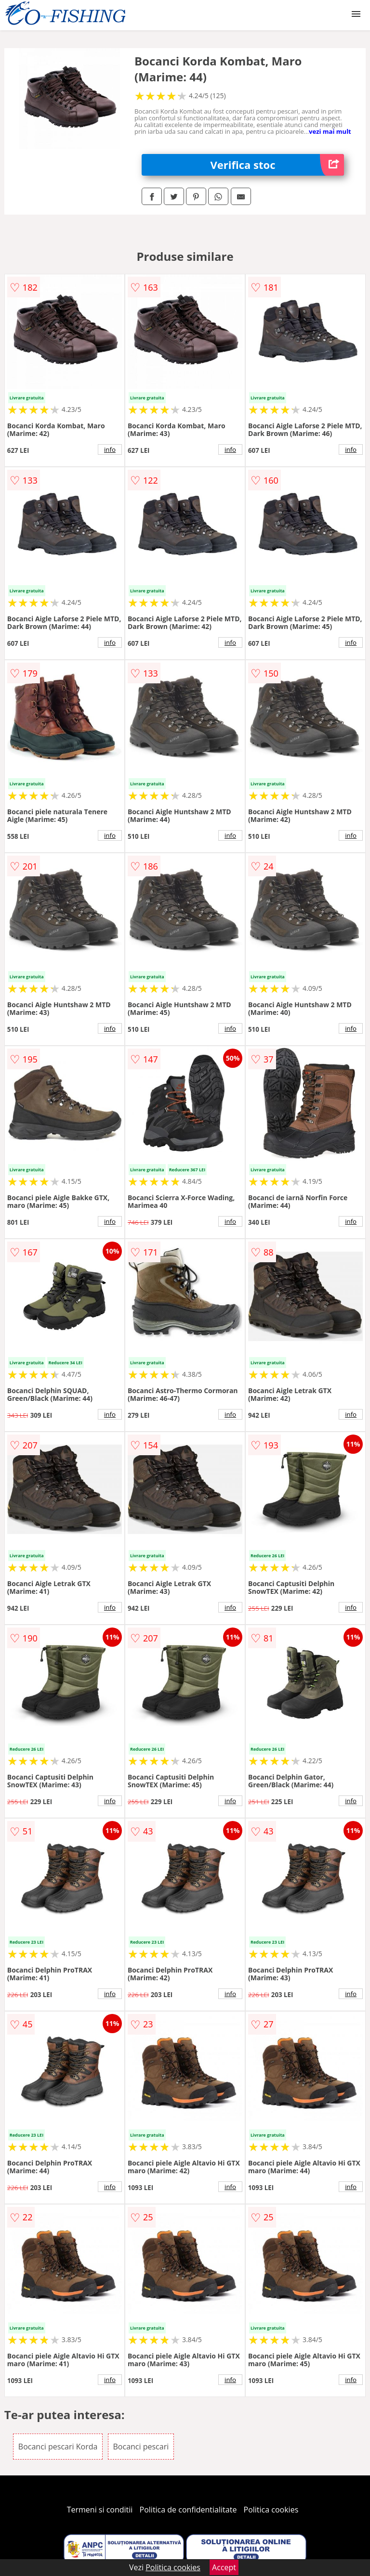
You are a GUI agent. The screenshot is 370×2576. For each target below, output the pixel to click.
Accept (224, 2567)
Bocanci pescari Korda (58, 2446)
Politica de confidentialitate (188, 2509)
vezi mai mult (330, 131)
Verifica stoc (277, 165)
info (110, 449)
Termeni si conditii (100, 2509)
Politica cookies (271, 2509)
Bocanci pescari (141, 2446)
